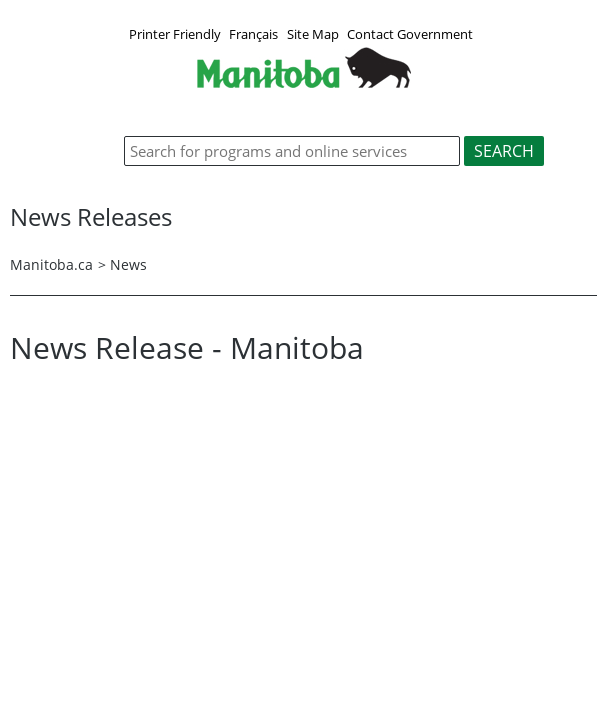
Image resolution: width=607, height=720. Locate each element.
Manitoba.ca (51, 264)
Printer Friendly (175, 34)
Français (253, 34)
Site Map (313, 34)
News (128, 264)
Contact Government (410, 34)
